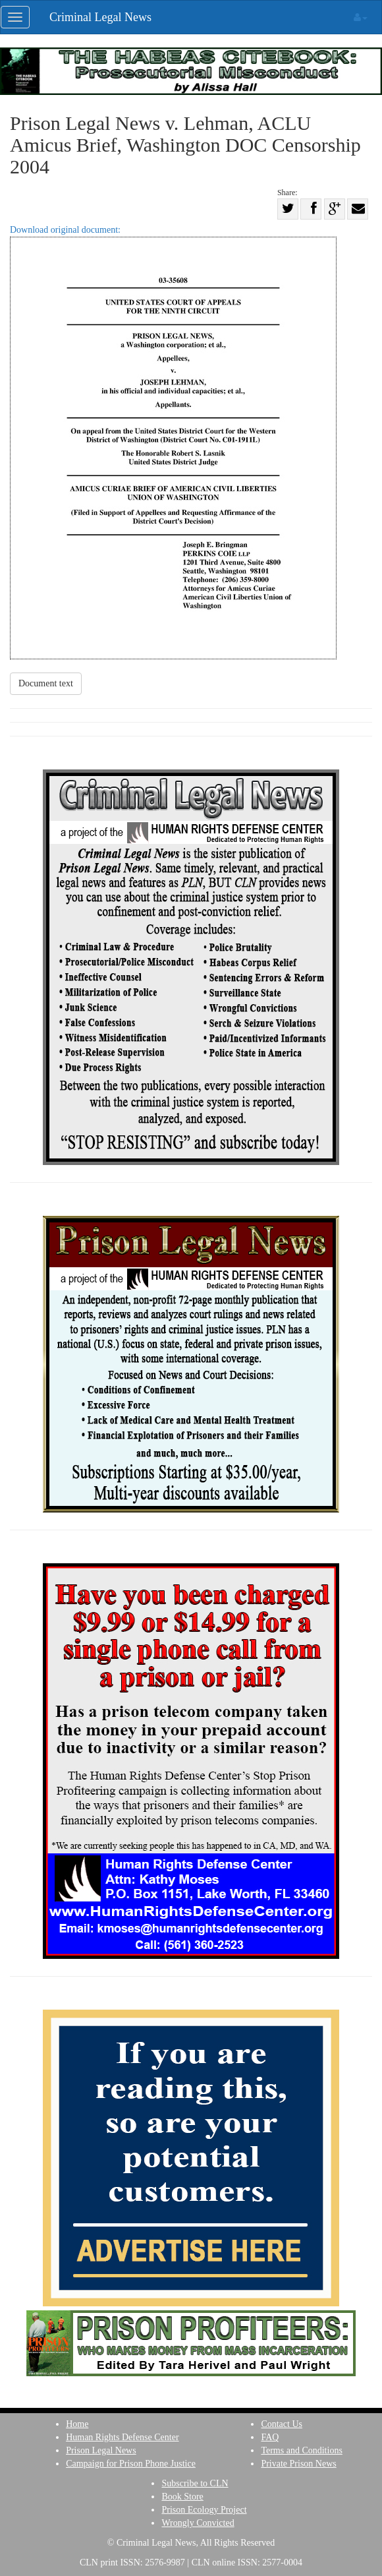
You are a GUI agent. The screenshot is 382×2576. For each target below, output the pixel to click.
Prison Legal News (101, 2450)
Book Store (182, 2496)
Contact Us (281, 2424)
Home (77, 2424)
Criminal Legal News (100, 17)
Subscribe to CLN (194, 2483)
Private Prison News (298, 2464)
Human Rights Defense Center (122, 2437)
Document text (45, 683)
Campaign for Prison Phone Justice (131, 2464)
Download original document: (173, 442)
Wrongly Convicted (197, 2523)
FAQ (270, 2437)
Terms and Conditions (301, 2450)
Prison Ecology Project (203, 2510)
